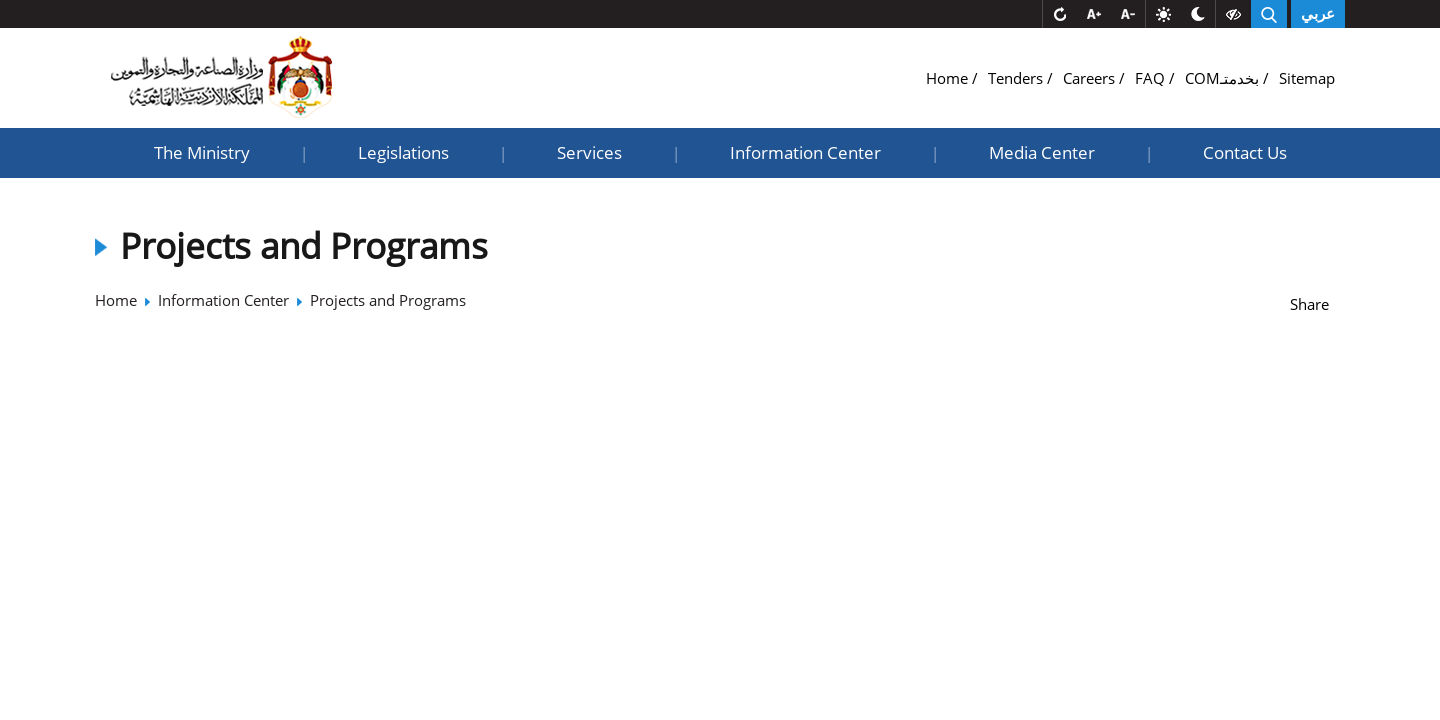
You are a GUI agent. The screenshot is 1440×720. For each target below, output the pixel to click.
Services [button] (589, 152)
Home (949, 78)
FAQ (1152, 78)
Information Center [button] (805, 152)
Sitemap (1307, 78)
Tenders (1017, 78)
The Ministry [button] (202, 152)
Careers (1091, 78)
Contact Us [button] (1245, 152)
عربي (1318, 14)
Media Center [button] (1042, 152)
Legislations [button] (403, 152)
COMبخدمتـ (1224, 78)
